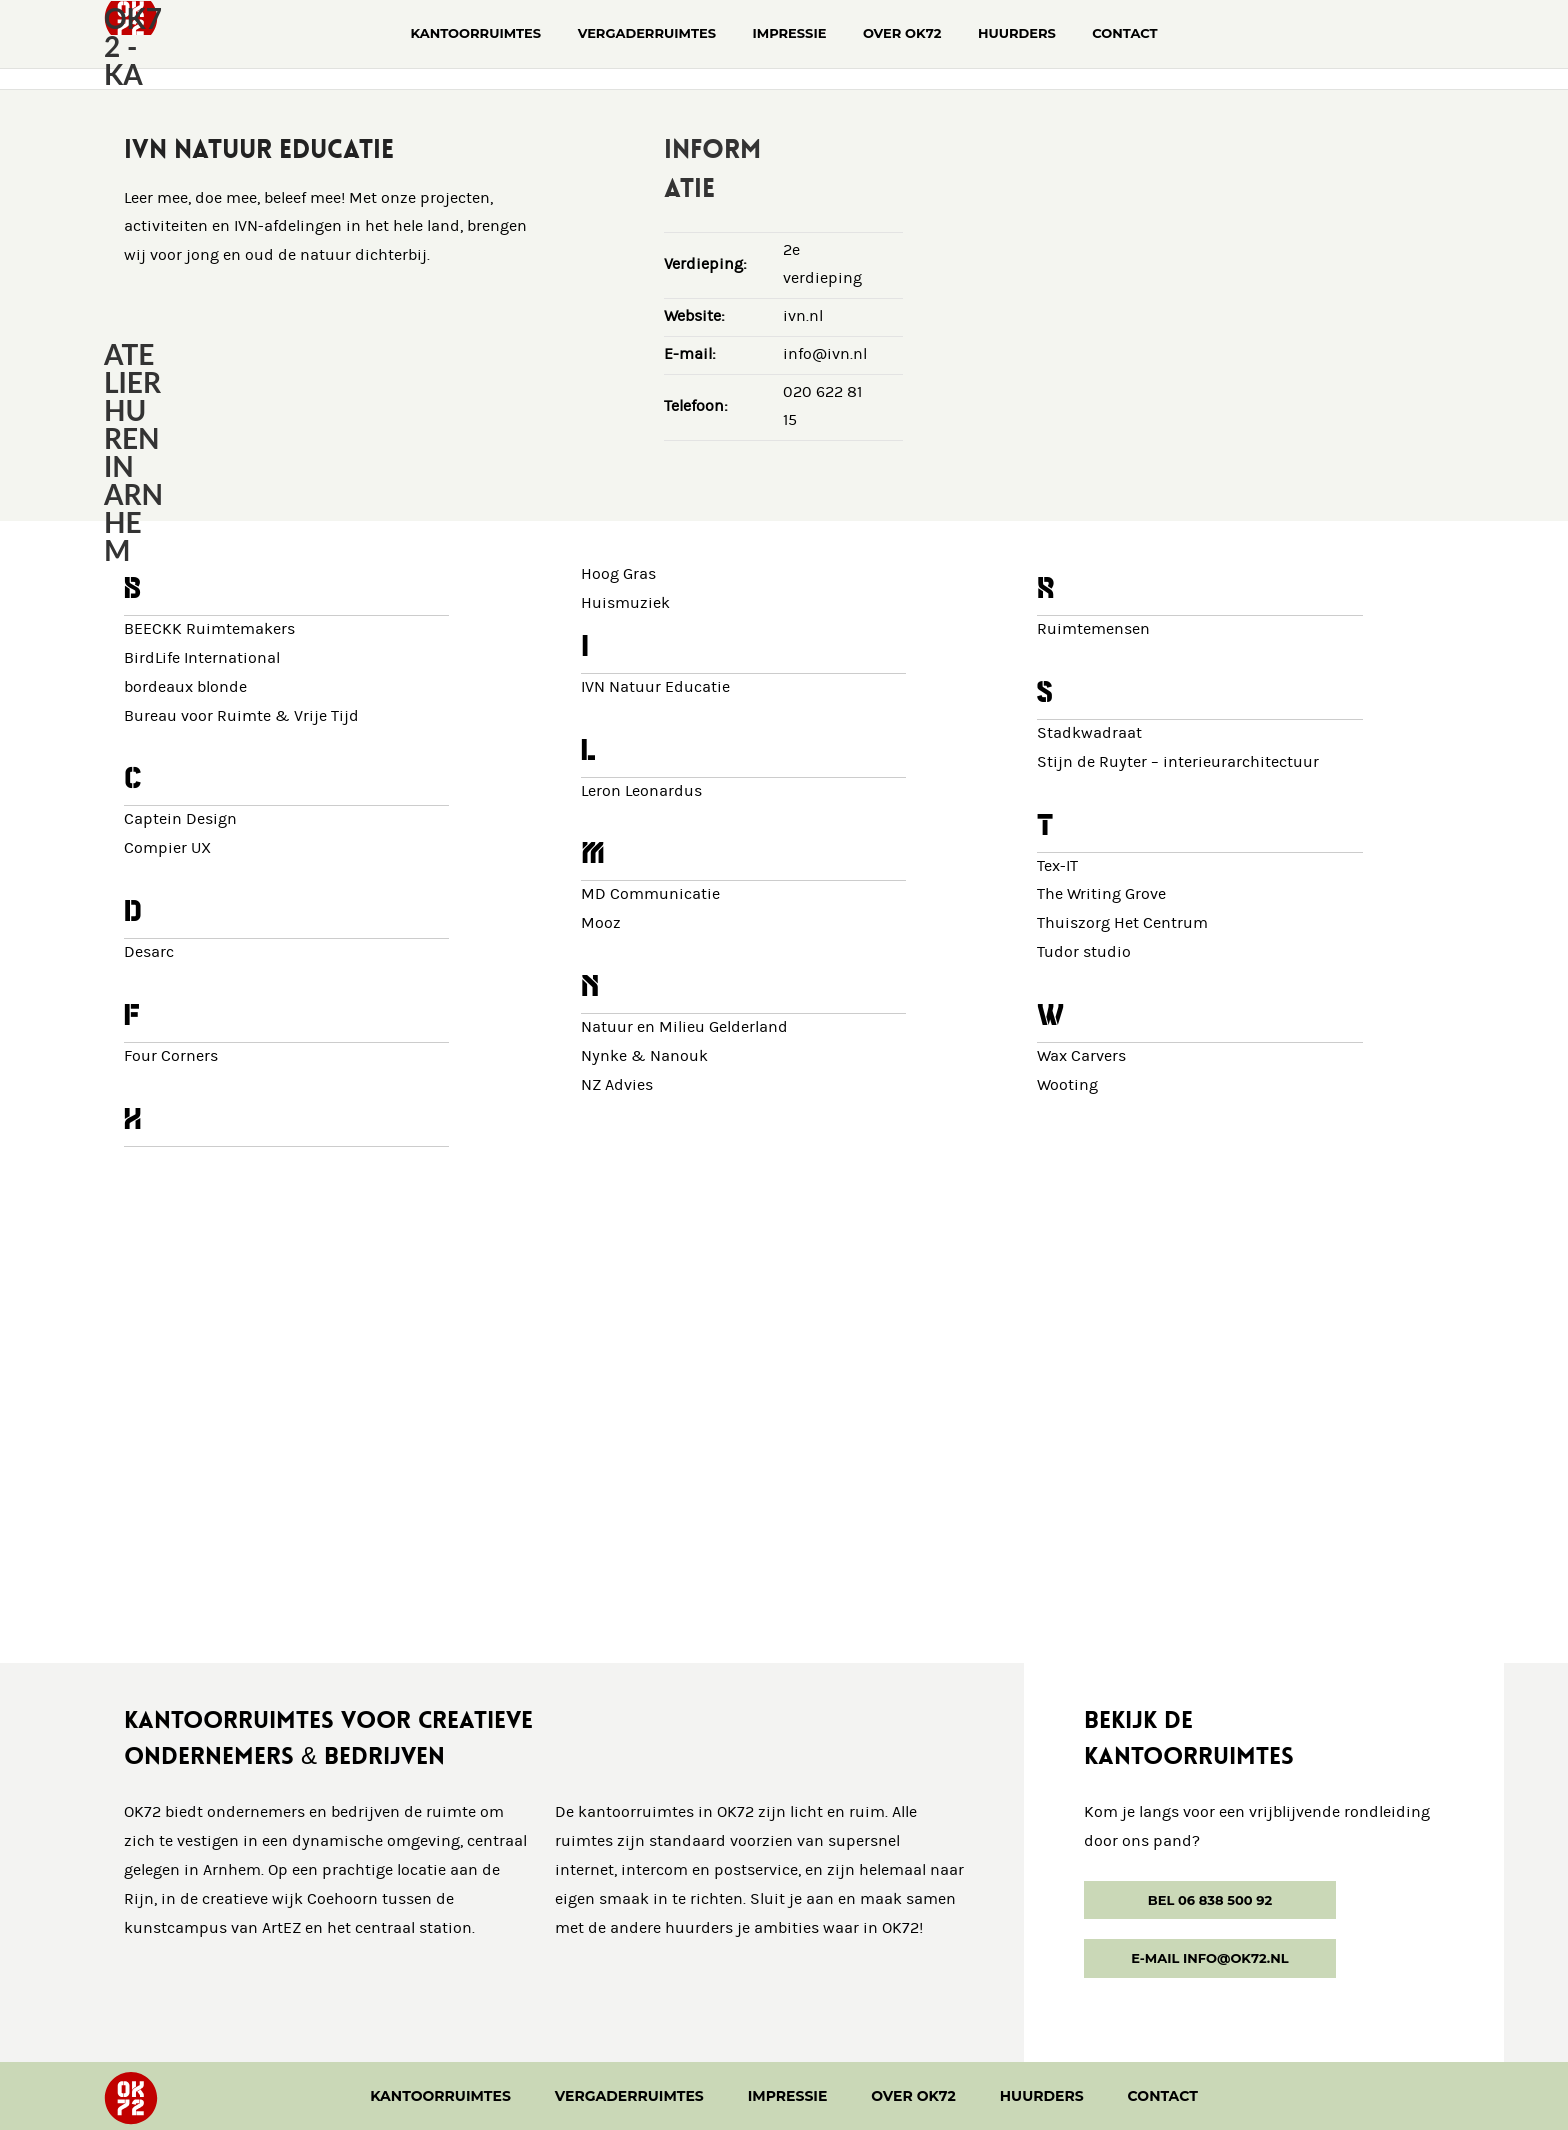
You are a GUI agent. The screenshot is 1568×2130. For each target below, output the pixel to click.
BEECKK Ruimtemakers (209, 629)
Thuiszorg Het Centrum (1122, 923)
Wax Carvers (1081, 1056)
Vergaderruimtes (629, 2096)
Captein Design (180, 819)
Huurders (1042, 2096)
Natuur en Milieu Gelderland (684, 1027)
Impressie (788, 2096)
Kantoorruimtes (440, 2096)
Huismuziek (625, 603)
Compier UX (167, 848)
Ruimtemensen (1093, 629)
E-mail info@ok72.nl (1209, 1958)
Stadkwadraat (1089, 733)
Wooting (1067, 1085)
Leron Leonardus (641, 791)
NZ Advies (617, 1085)
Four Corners (171, 1056)
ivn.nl (803, 316)
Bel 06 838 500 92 (1210, 1900)
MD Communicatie (650, 894)
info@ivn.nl (825, 354)
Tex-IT (1057, 866)
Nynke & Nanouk (644, 1056)
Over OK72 (913, 2096)
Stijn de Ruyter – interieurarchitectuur (1178, 762)
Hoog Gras (618, 574)
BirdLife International (202, 658)
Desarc (149, 952)
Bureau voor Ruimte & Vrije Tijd (241, 716)
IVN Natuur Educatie (655, 687)
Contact (1163, 2096)
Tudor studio (1084, 952)
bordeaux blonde (185, 687)
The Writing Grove (1101, 894)
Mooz (601, 923)
